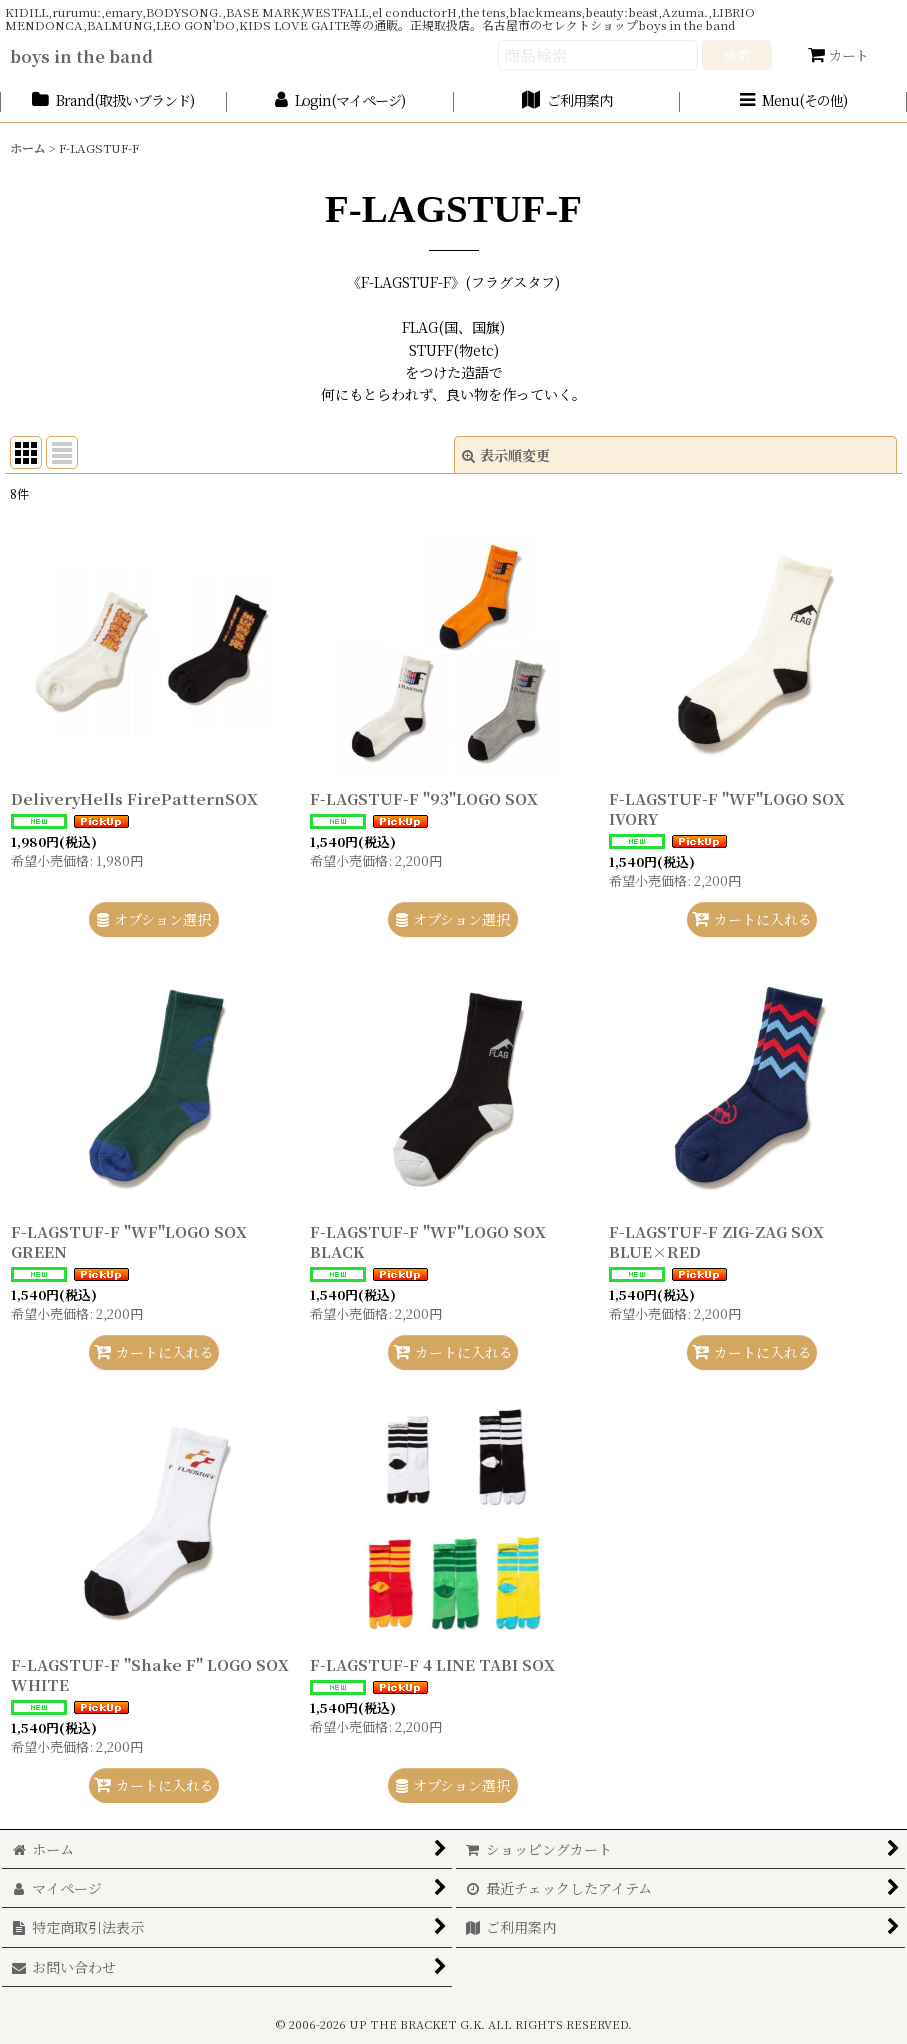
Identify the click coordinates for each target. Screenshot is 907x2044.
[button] (793, 101)
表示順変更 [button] (506, 455)
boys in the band (81, 56)
